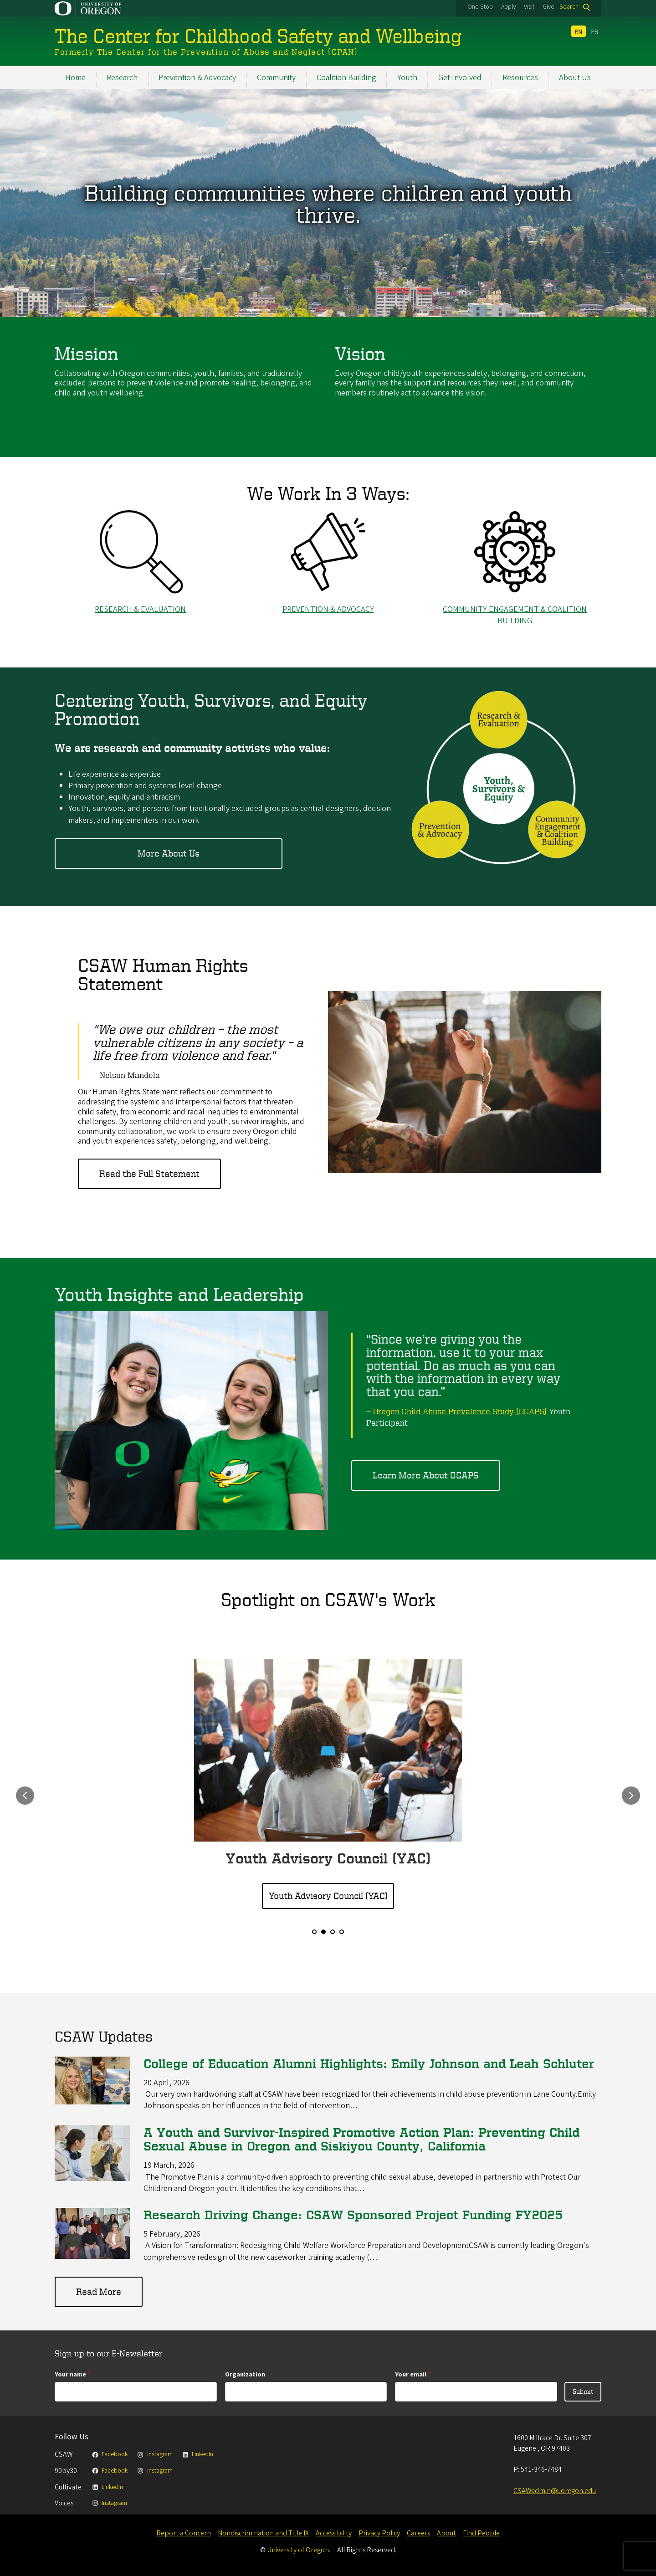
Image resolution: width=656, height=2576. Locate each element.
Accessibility (334, 2533)
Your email (410, 2374)
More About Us (169, 853)
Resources (520, 77)
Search (569, 7)
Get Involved (460, 77)
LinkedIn (197, 2454)
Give (548, 6)
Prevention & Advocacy (197, 77)
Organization (245, 2374)
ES (594, 32)
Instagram (154, 2454)
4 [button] (341, 1931)
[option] (328, 1785)
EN (578, 32)
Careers (418, 2533)
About (446, 2533)
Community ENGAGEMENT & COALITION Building (515, 615)
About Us (575, 77)
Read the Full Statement (149, 1174)
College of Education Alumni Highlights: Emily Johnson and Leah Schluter (369, 2063)
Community (276, 77)
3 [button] (332, 1931)
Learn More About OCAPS (426, 1475)
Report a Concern (183, 2533)
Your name (70, 2374)
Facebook (110, 2454)
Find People (481, 2533)
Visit (529, 6)
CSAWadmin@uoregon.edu (554, 2491)
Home (75, 77)
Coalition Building (346, 77)
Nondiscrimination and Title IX (263, 2533)
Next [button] (631, 1796)
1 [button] (314, 1931)
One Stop (480, 6)
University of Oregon (298, 2550)
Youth (407, 77)
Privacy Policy (379, 2533)
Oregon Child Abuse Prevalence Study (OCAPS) (460, 1411)
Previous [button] (25, 1796)
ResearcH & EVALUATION (140, 609)
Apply (508, 6)
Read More (98, 2292)
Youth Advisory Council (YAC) (328, 1896)
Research (122, 77)
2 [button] (323, 1931)
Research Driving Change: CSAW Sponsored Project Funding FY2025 (353, 2215)
